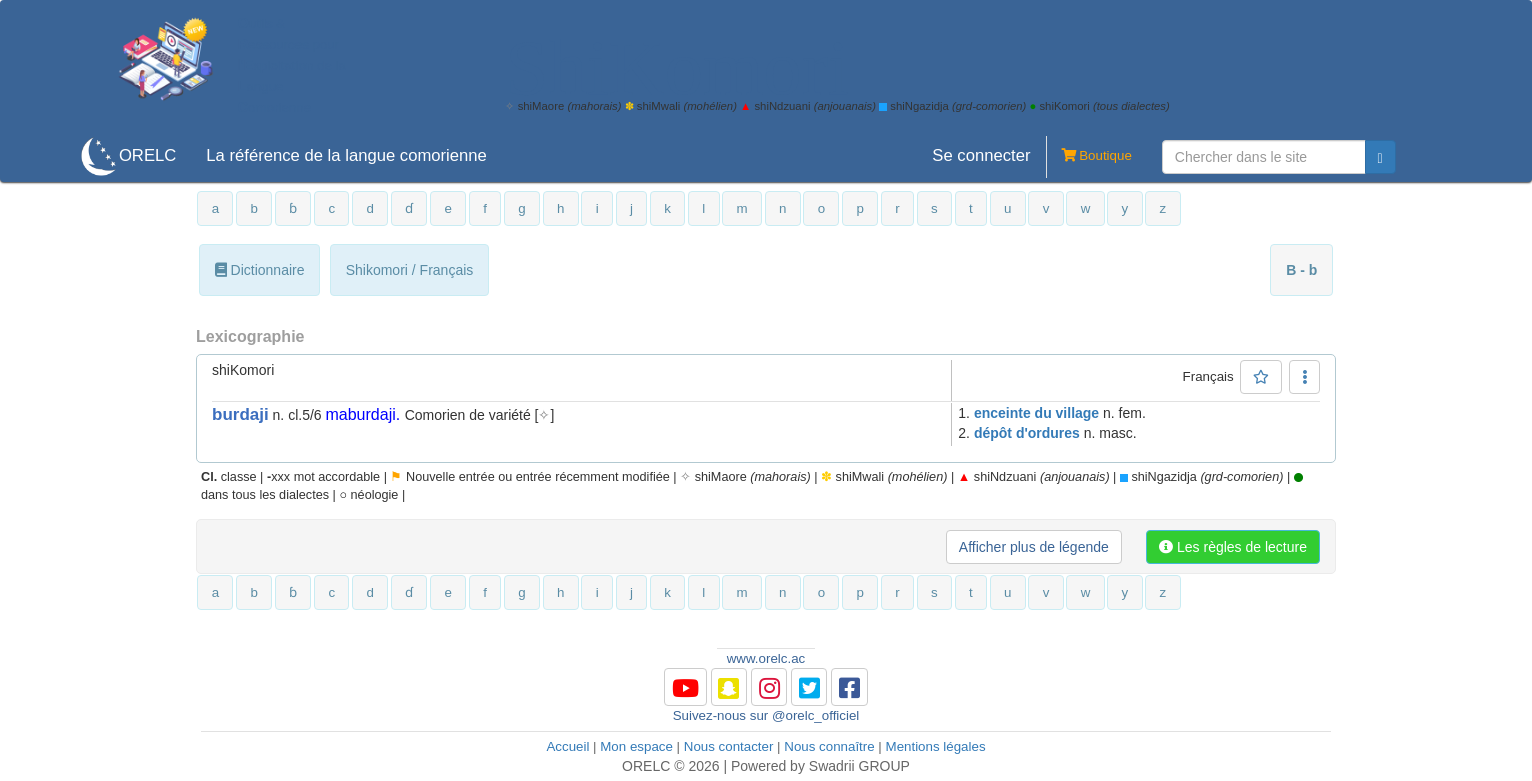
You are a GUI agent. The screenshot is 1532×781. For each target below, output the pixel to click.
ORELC (147, 155)
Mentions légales (936, 746)
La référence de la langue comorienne (346, 155)
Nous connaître (829, 746)
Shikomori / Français (410, 270)
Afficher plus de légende (1034, 547)
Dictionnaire (260, 270)
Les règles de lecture (1233, 547)
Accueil (567, 746)
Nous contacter (729, 746)
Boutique (1089, 157)
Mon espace (636, 746)
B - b (1301, 270)
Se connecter (981, 155)
